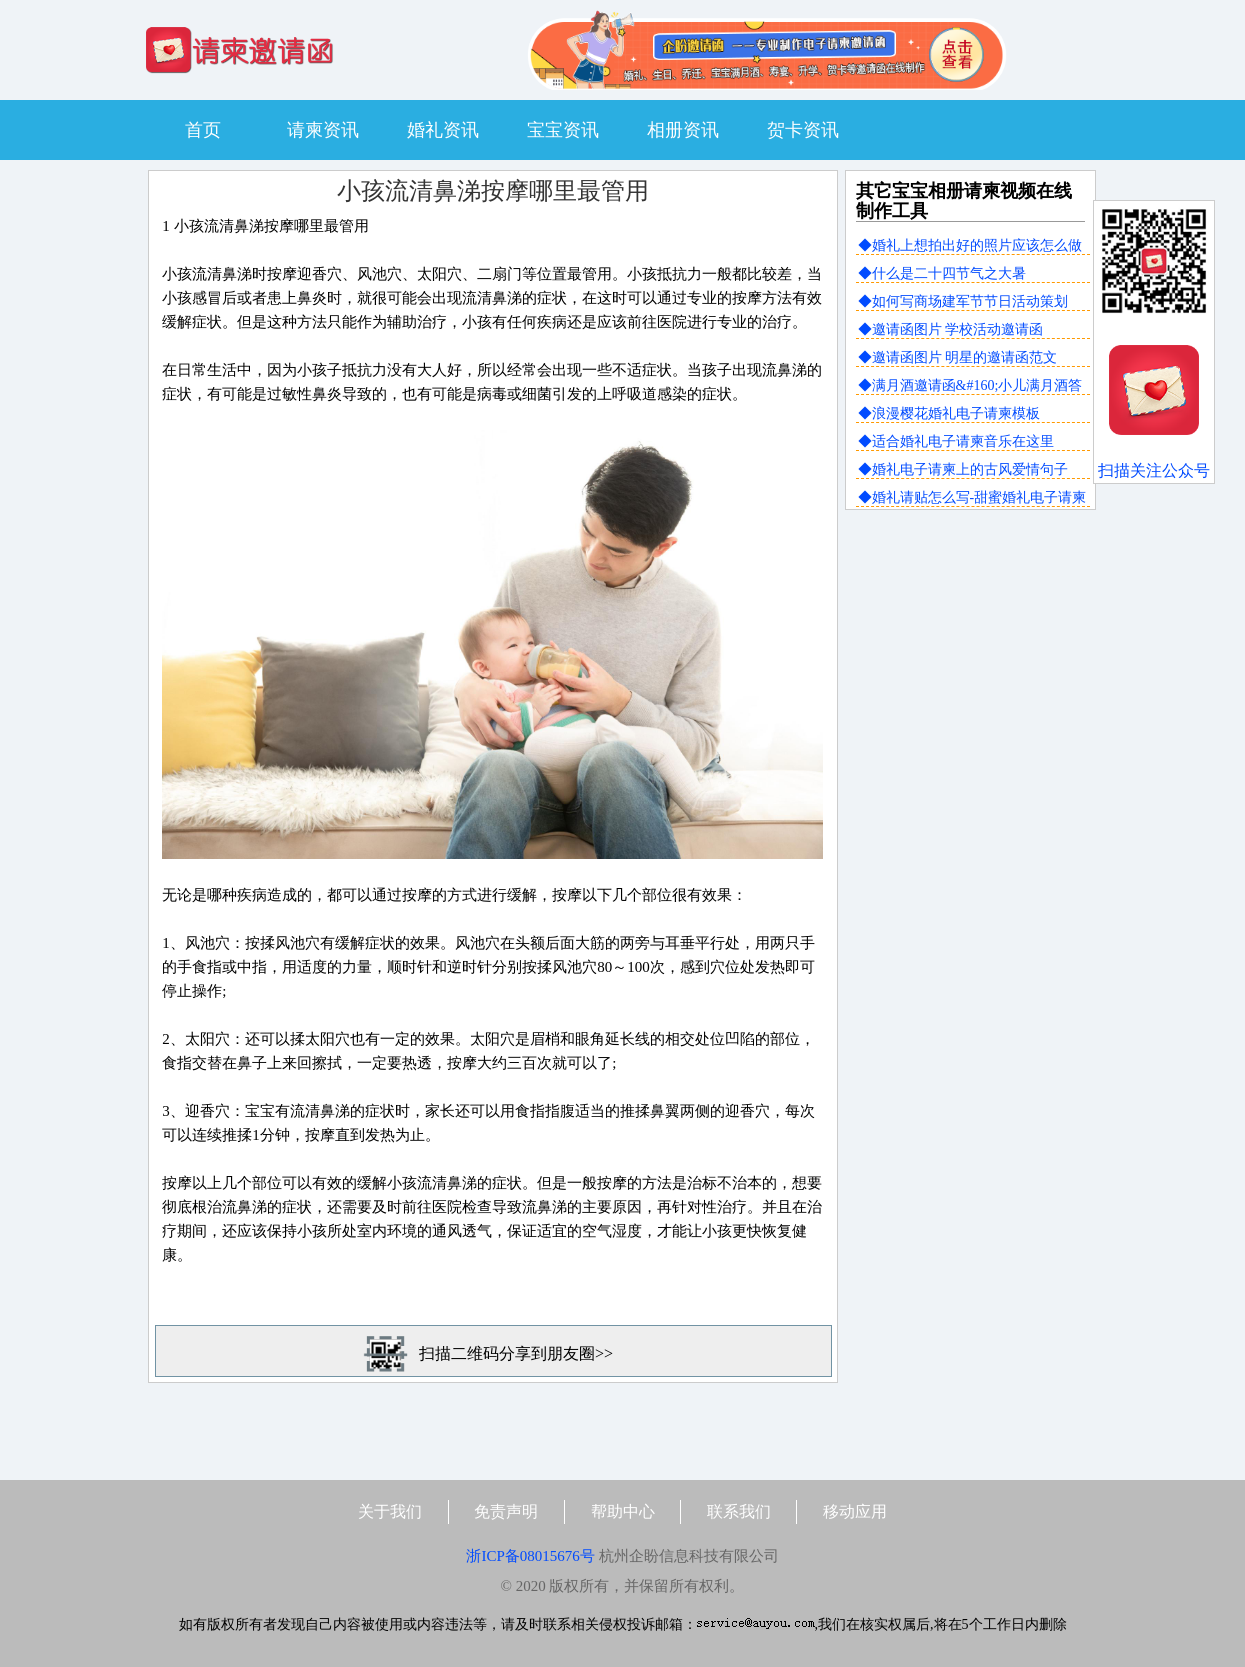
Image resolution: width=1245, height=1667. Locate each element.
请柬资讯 (323, 130)
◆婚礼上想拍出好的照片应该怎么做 (970, 245)
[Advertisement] (970, 657)
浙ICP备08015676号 (530, 1556)
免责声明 (506, 1511)
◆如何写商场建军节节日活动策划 (963, 301)
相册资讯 (683, 130)
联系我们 (739, 1511)
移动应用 (855, 1511)
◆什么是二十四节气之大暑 (942, 273)
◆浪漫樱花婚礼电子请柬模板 (949, 413)
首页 (203, 130)
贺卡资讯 (803, 130)
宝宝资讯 (563, 130)
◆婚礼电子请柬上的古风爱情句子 (963, 469)
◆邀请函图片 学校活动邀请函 (951, 329)
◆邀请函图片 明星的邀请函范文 (958, 357)
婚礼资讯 (443, 130)
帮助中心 (623, 1511)
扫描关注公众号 (1154, 470)
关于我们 (390, 1511)
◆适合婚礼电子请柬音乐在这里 (956, 441)
